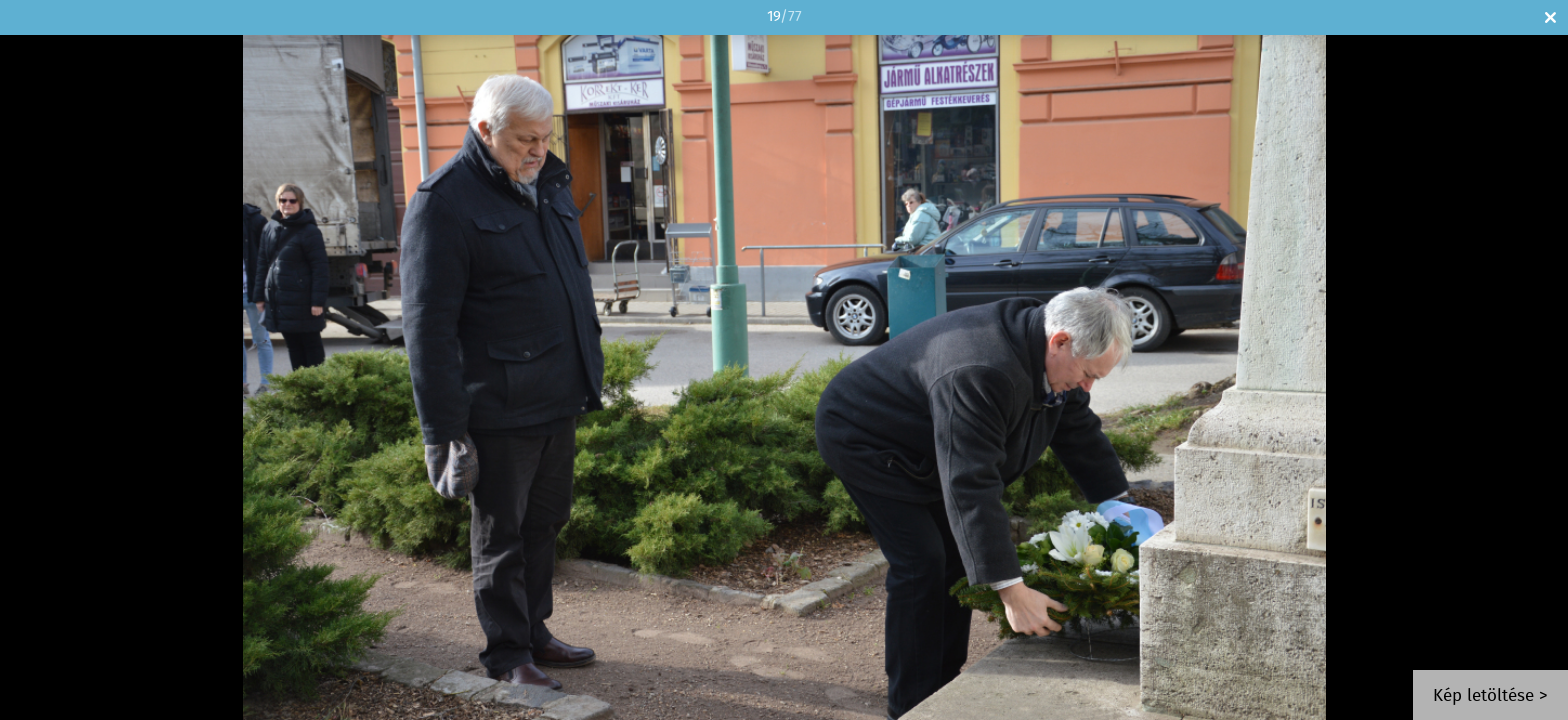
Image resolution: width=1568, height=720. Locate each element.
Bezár (1550, 17)
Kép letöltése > (1490, 696)
